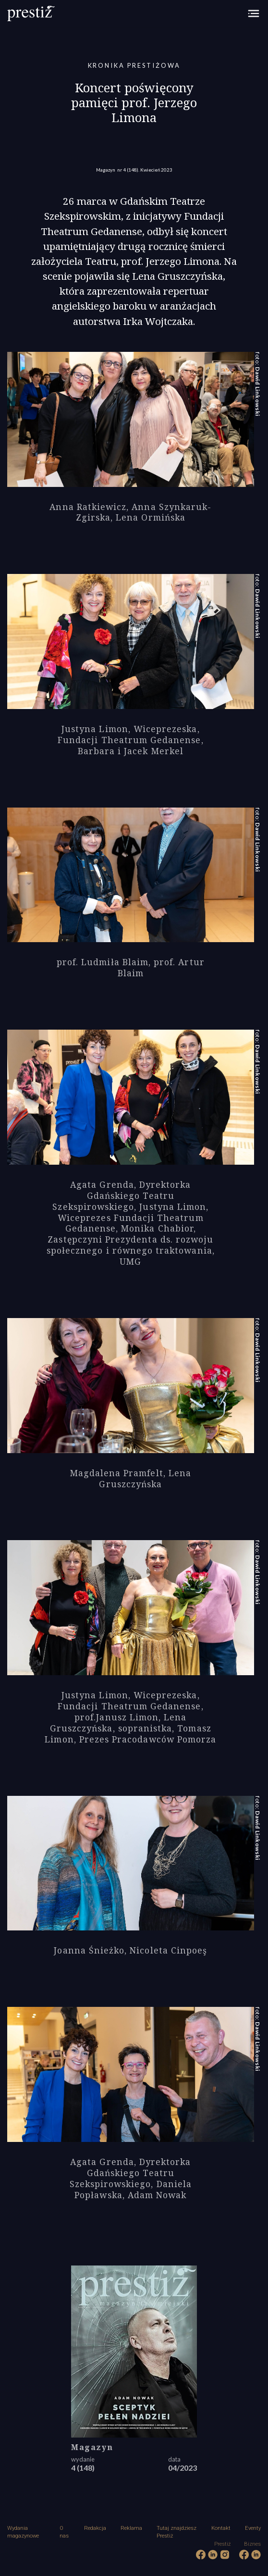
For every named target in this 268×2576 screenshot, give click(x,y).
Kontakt (221, 2528)
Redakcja (95, 2528)
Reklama (131, 2528)
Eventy (253, 2528)
